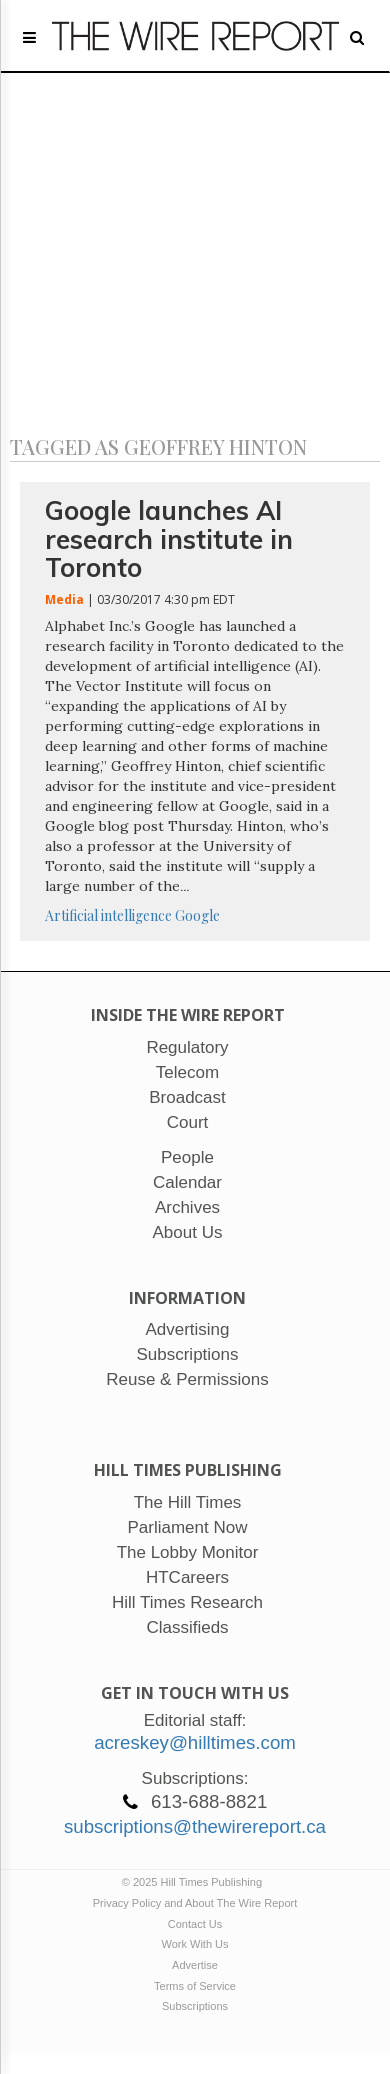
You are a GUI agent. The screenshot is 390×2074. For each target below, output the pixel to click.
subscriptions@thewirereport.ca (195, 1826)
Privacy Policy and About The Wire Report (195, 1903)
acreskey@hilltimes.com (195, 1742)
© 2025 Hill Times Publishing (195, 1882)
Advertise (195, 1965)
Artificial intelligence (108, 915)
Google (197, 915)
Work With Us (194, 1944)
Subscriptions (195, 2006)
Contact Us (195, 1924)
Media (64, 599)
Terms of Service (195, 1986)
